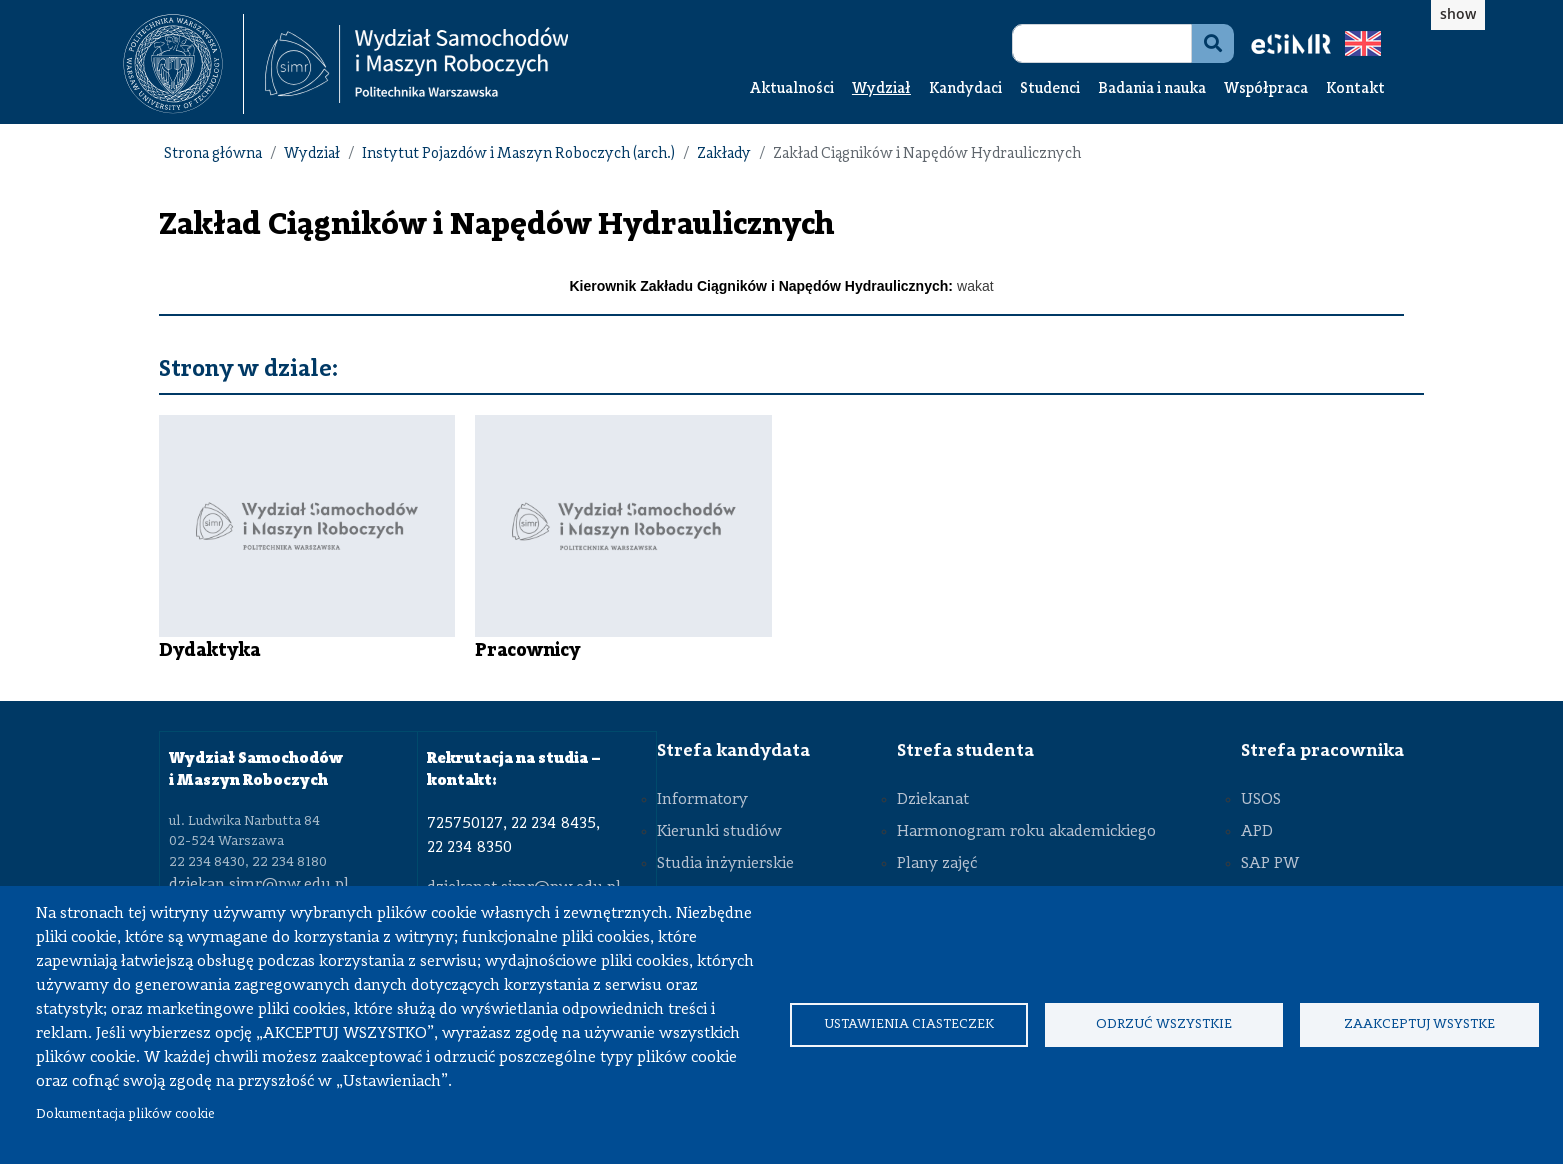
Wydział (881, 89)
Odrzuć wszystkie (1164, 1024)
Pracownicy (527, 651)
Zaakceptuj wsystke (1419, 1024)
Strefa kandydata (733, 751)
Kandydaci (965, 89)
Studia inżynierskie (725, 864)
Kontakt (1355, 89)
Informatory (702, 800)
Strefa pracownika (1322, 751)
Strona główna (213, 154)
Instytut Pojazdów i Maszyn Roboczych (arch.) (518, 154)
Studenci (1050, 89)
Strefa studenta (965, 751)
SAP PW (1270, 864)
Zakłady (724, 154)
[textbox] (183, 64)
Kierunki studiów (719, 832)
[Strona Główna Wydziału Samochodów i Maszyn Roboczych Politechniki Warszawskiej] (417, 64)
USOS (1261, 800)
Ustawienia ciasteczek (909, 1024)
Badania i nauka (1152, 89)
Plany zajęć (937, 864)
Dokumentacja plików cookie (125, 1114)
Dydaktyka (209, 651)
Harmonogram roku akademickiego (1026, 832)
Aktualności (792, 89)
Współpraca (1266, 89)
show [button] (1458, 13)
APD (1257, 832)
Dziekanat (933, 800)
